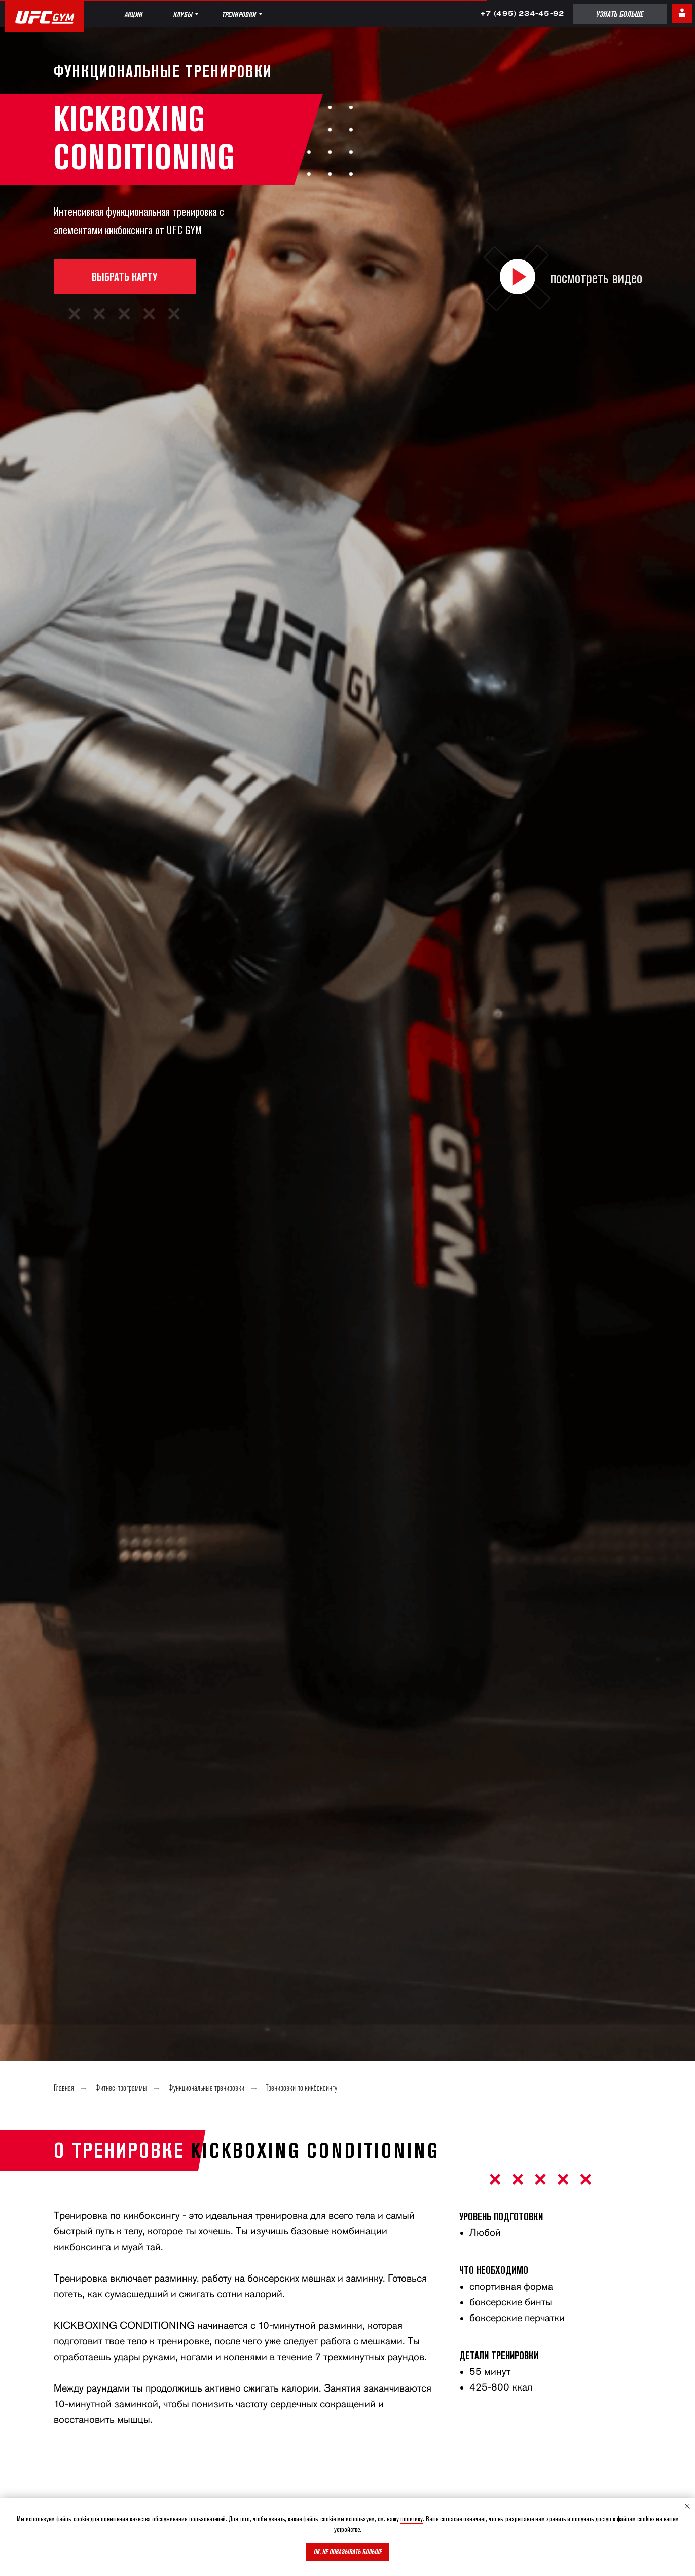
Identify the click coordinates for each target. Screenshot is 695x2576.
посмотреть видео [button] (596, 277)
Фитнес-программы (121, 2089)
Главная (64, 2089)
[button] (517, 276)
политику (411, 2518)
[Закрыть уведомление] (687, 2506)
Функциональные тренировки (206, 2089)
